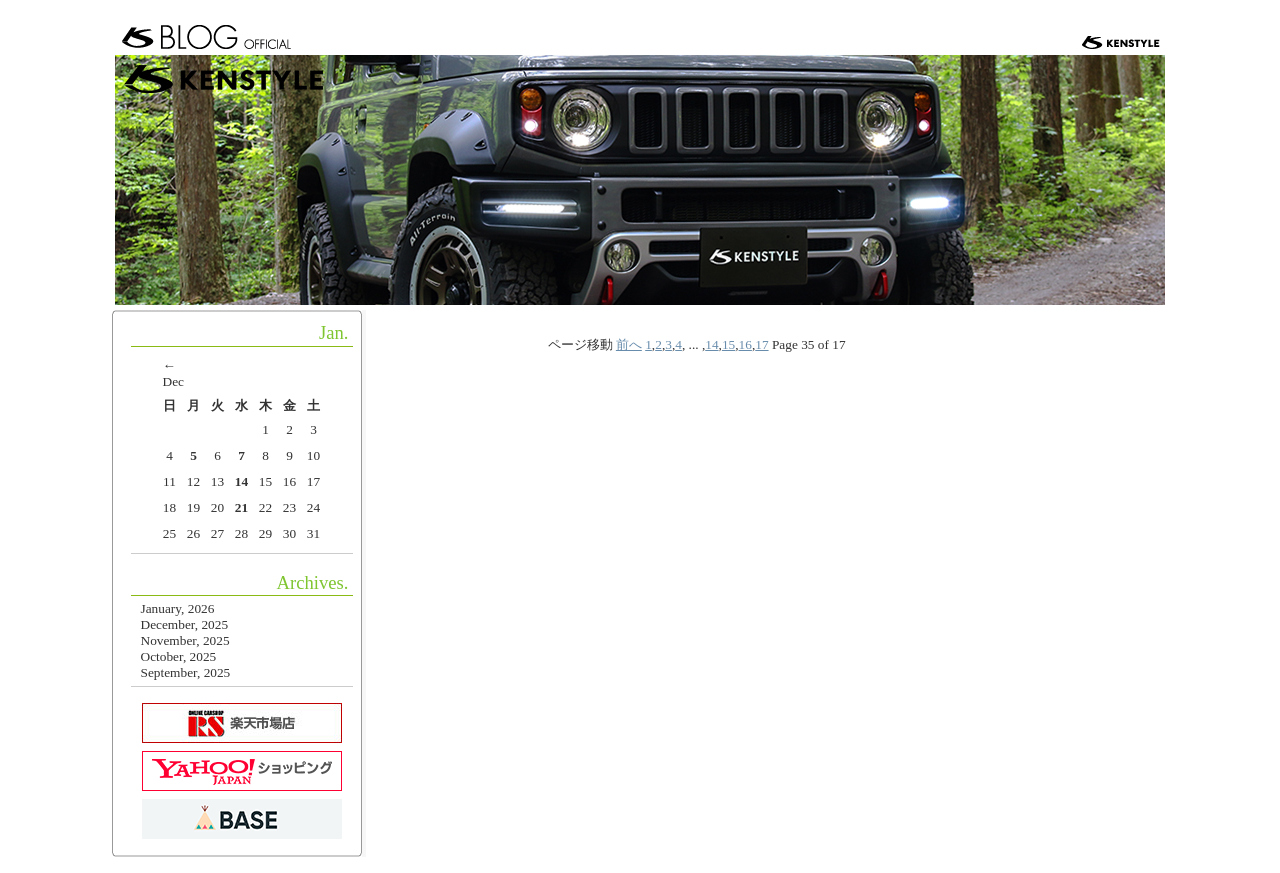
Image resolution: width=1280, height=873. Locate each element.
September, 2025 (186, 672)
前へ (629, 344)
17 (761, 344)
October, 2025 (179, 656)
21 (241, 507)
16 (745, 344)
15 (728, 344)
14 (711, 344)
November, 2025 (185, 640)
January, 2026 (178, 608)
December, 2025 (185, 624)
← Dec (173, 373)
